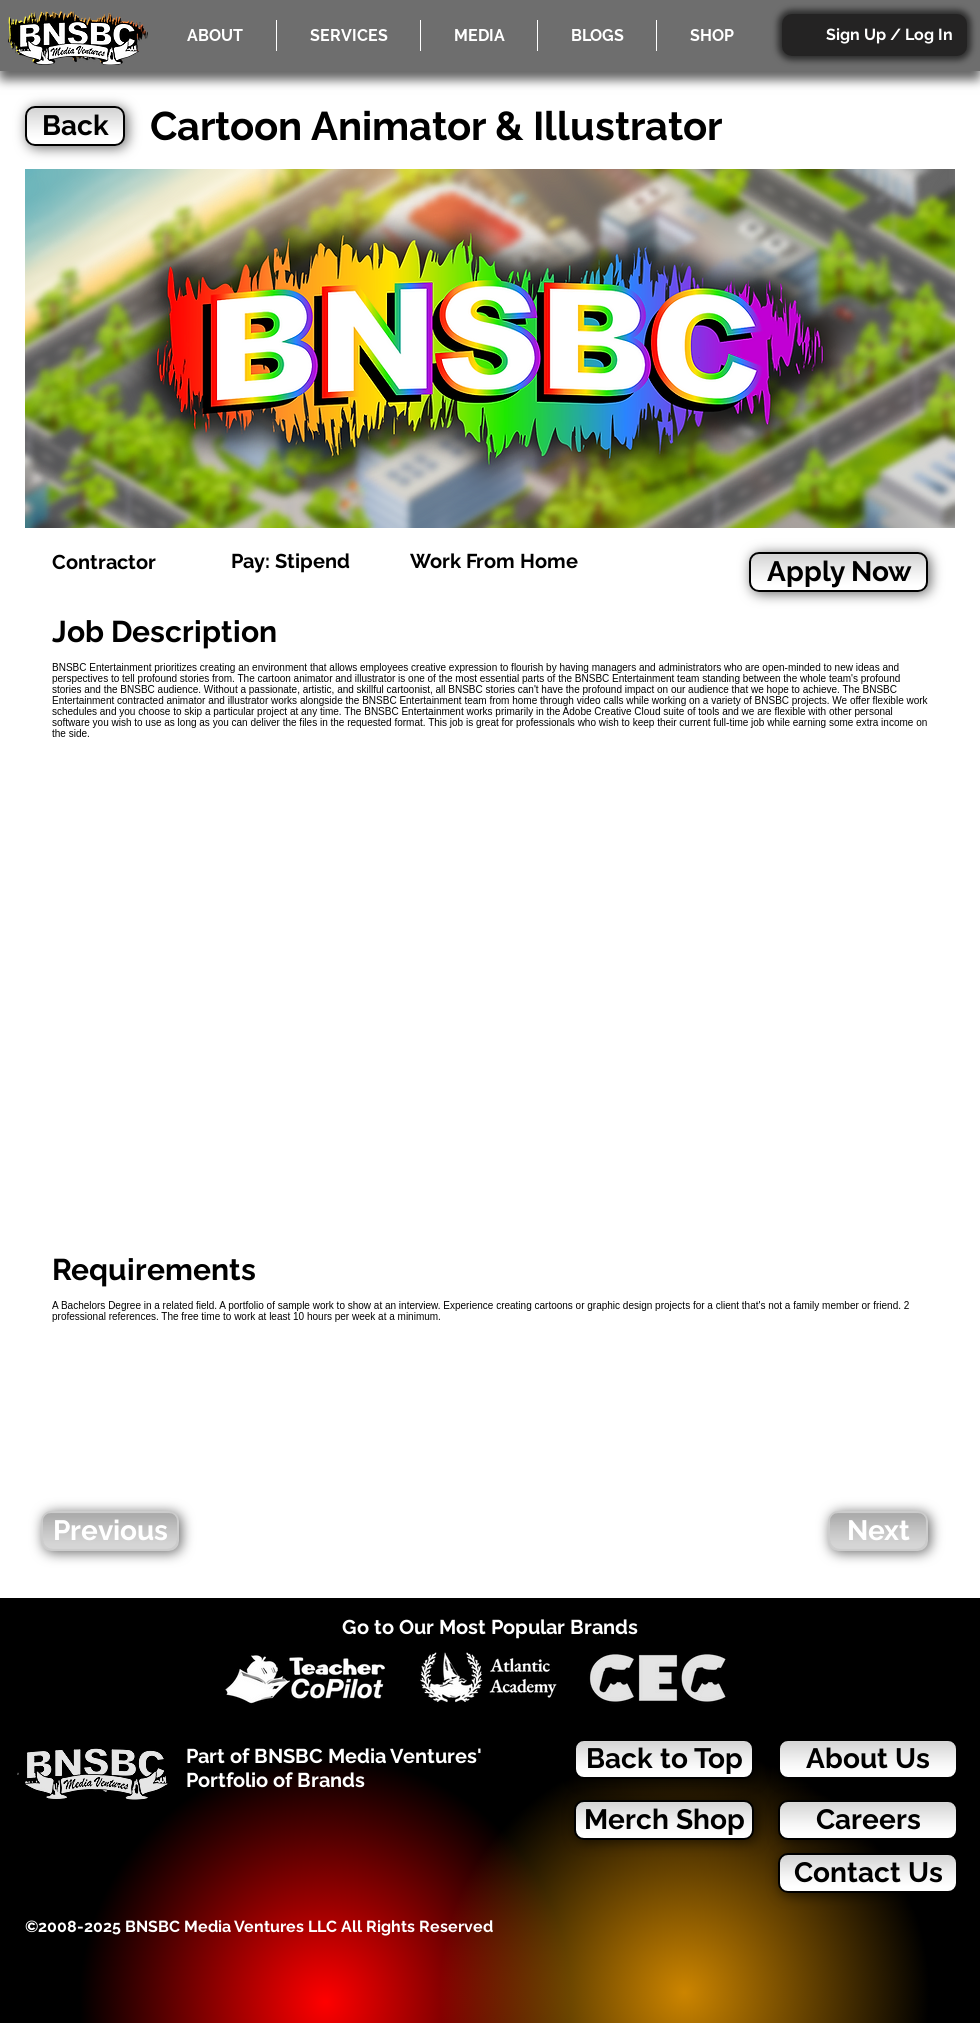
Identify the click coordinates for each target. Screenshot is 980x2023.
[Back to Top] (664, 1759)
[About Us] (868, 1759)
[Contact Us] (868, 1873)
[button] (348, 35)
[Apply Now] (838, 572)
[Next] (878, 1531)
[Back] (75, 126)
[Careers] (868, 1820)
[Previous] (110, 1531)
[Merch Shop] (664, 1820)
